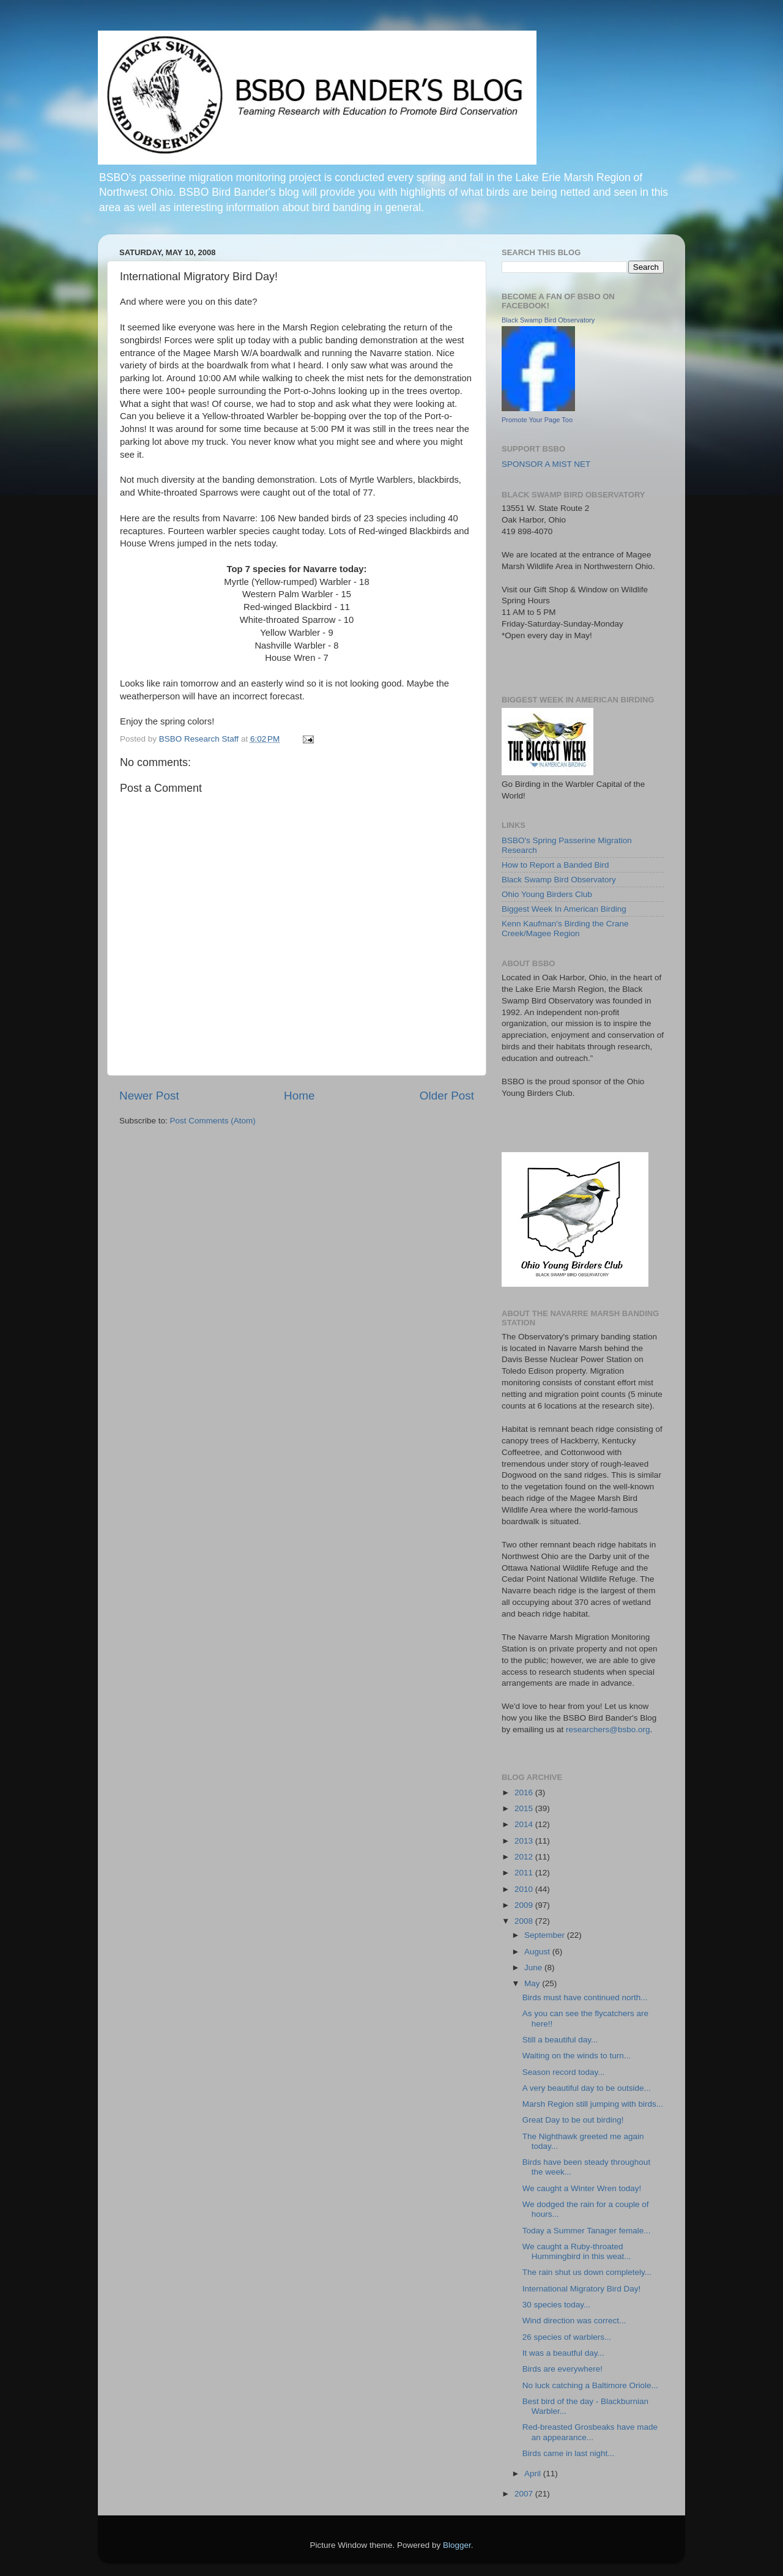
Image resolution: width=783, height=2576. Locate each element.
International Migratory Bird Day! (581, 2288)
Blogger (457, 2545)
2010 (524, 1889)
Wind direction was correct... (574, 2320)
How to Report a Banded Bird (555, 864)
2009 (524, 1905)
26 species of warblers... (567, 2337)
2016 (524, 1792)
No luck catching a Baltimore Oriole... (590, 2385)
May (533, 1983)
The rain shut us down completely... (586, 2272)
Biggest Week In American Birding (564, 909)
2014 (524, 1824)
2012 (524, 1856)
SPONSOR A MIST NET (546, 464)
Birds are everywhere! (562, 2368)
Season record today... (563, 2072)
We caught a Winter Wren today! (582, 2188)
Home (299, 1095)
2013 (524, 1840)
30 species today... (556, 2304)
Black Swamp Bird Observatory (548, 320)
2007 (524, 2493)
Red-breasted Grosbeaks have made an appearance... (590, 2431)
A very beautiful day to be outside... (586, 2088)
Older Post (447, 1095)
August (538, 1951)
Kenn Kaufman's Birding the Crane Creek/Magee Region (565, 928)
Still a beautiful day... (560, 2039)
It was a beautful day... (563, 2353)
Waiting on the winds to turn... (576, 2055)
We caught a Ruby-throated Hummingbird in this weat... (576, 2251)
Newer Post (149, 1095)
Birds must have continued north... (585, 1997)
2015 (524, 1808)
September (545, 1935)
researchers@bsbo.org (608, 1729)
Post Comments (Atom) (213, 1120)
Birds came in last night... (568, 2453)
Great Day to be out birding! (573, 2119)
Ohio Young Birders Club (547, 894)
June (534, 1967)
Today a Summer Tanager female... (586, 2230)
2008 (524, 1921)
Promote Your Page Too (537, 419)
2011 (524, 1872)
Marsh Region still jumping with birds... (592, 2104)
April (533, 2473)
